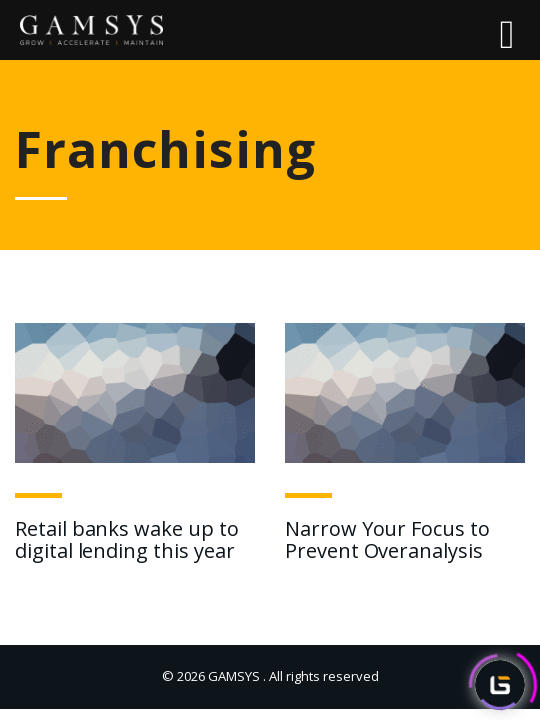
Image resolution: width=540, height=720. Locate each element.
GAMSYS (234, 676)
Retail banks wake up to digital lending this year (127, 539)
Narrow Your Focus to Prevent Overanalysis (387, 539)
